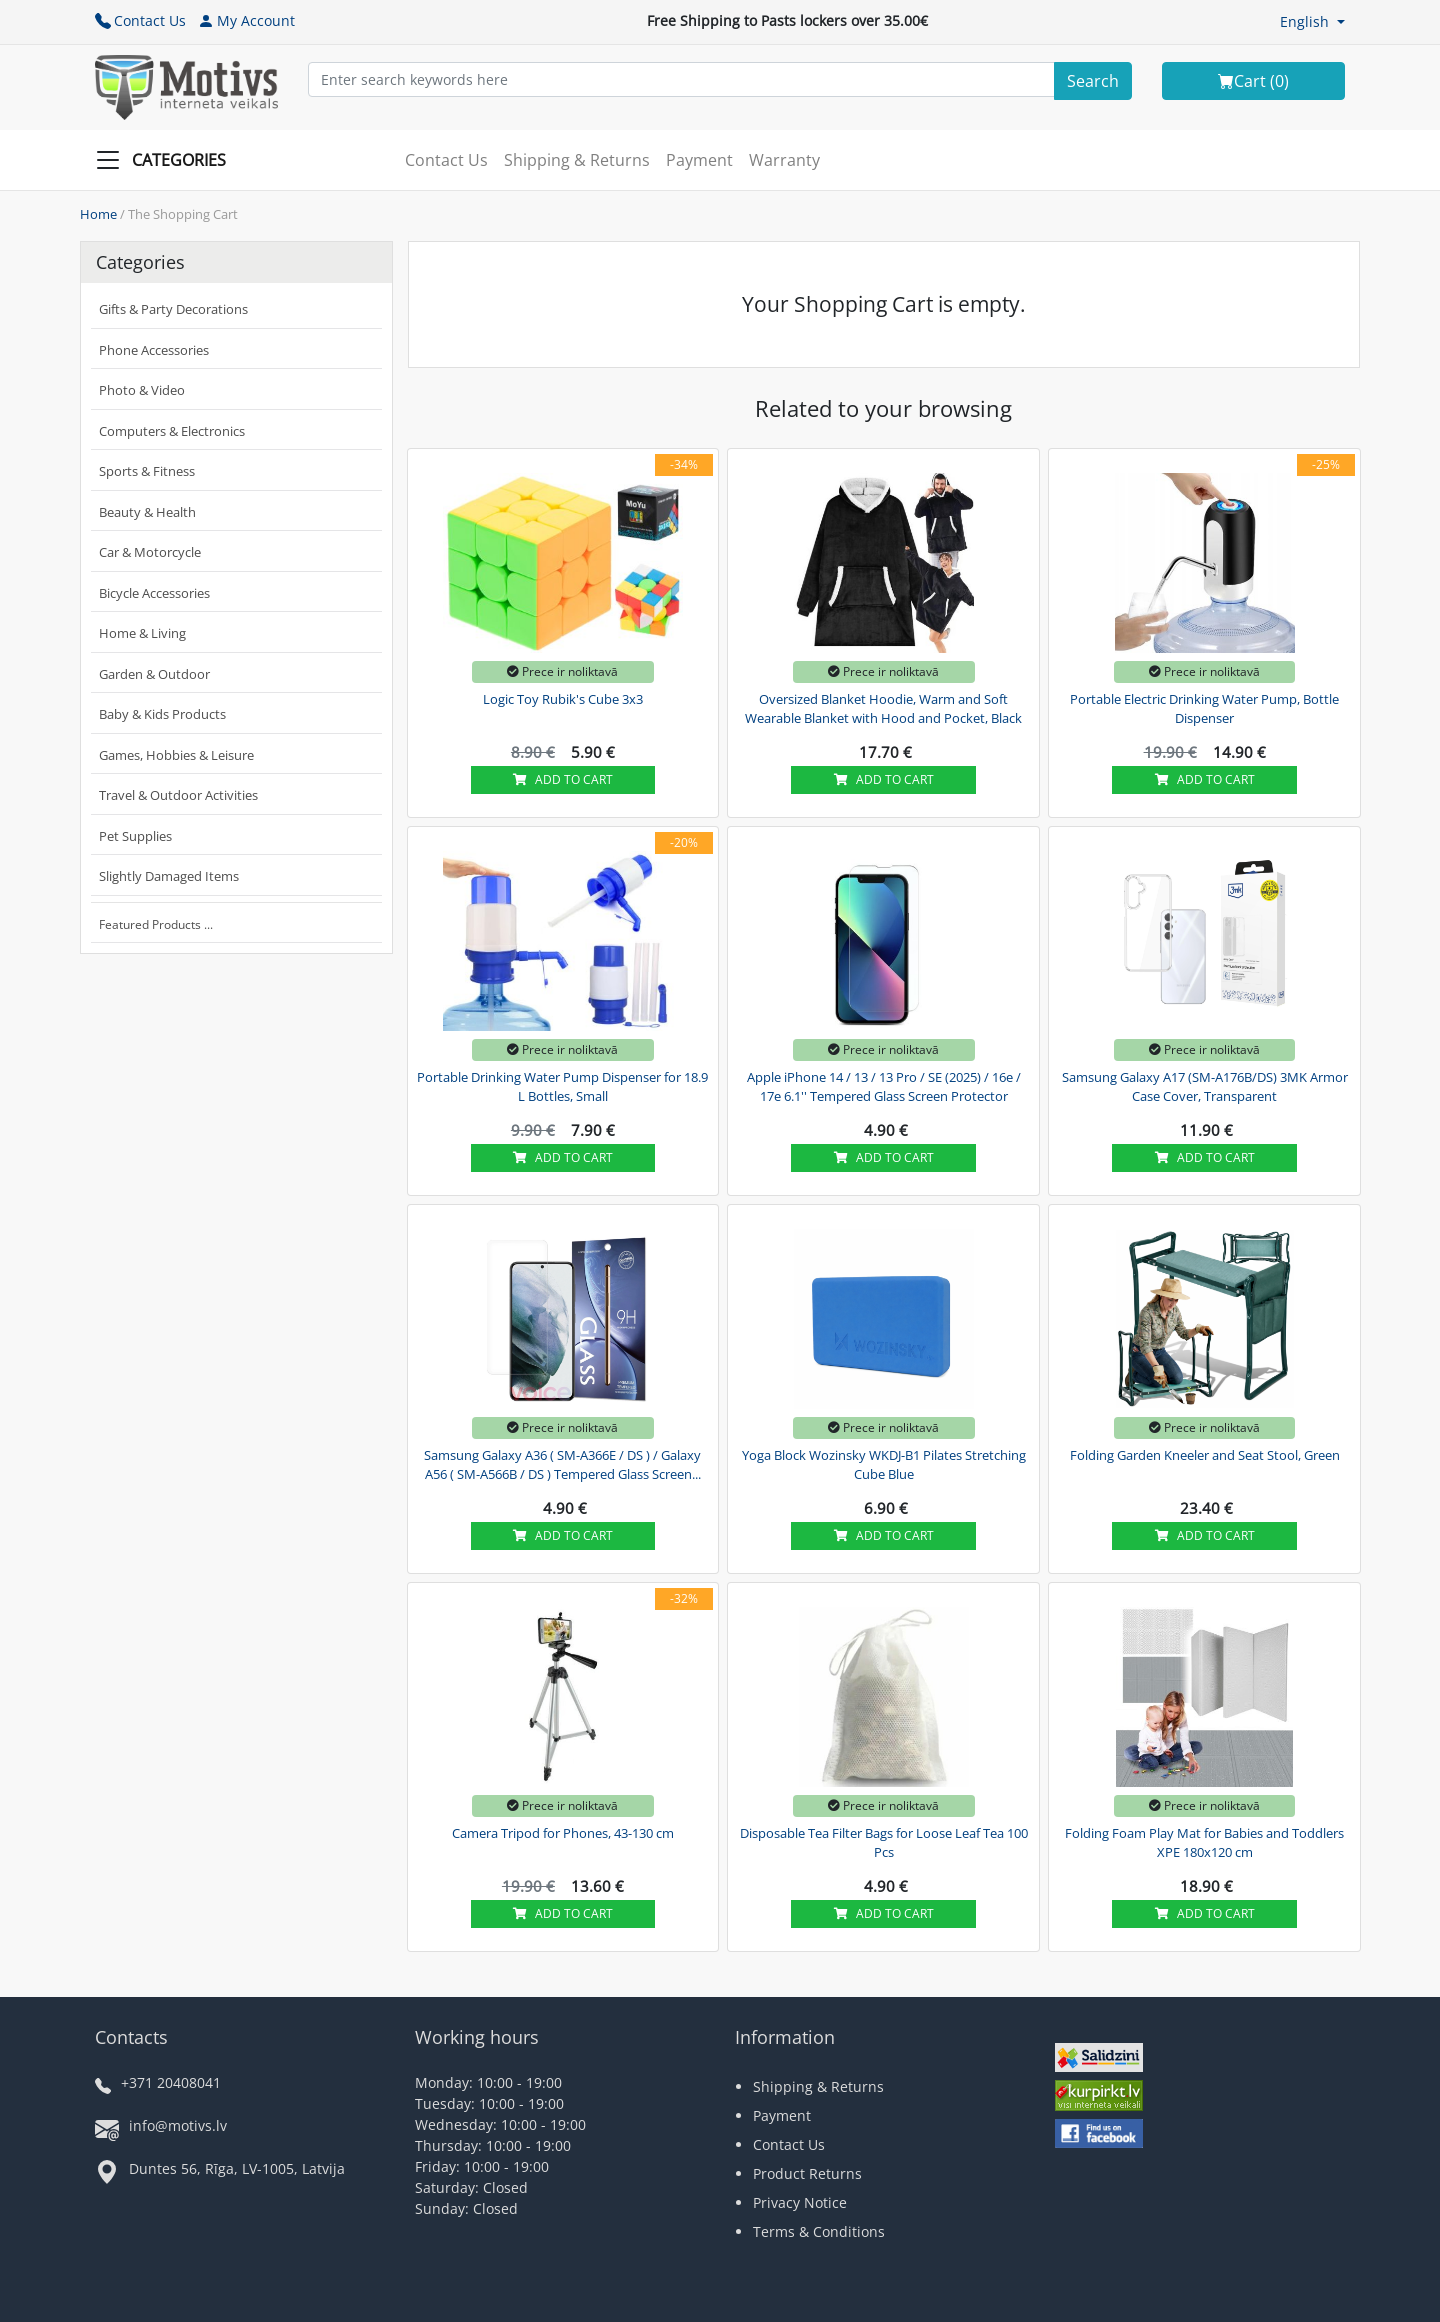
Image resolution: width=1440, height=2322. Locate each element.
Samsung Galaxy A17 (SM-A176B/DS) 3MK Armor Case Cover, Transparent (1205, 1087)
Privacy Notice (800, 2202)
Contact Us (140, 20)
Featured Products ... (156, 924)
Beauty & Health (147, 512)
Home (98, 214)
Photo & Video (142, 390)
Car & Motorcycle (150, 552)
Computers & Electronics (172, 431)
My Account (246, 20)
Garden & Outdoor (154, 674)
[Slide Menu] (167, 160)
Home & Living (142, 633)
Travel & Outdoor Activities (178, 795)
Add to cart (563, 779)
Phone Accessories (154, 350)
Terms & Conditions (819, 2231)
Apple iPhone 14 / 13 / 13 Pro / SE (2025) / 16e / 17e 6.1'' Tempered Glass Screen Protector (884, 1087)
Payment (699, 160)
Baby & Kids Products (162, 714)
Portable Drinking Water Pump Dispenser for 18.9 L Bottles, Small (562, 1087)
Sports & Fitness (147, 471)
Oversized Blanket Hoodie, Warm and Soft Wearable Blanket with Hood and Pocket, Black (883, 709)
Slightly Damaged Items (169, 876)
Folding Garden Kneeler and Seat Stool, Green (1205, 1455)
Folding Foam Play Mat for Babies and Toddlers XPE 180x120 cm (1204, 1843)
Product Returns (807, 2173)
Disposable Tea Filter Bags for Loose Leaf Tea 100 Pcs (884, 1843)
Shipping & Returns (577, 160)
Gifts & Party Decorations (173, 309)
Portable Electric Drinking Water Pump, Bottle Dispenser (1204, 709)
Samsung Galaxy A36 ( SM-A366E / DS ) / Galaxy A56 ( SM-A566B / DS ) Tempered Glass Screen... (562, 1465)
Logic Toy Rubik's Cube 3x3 (563, 699)
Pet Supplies (135, 836)
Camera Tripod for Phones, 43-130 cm (563, 1833)
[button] (1312, 21)
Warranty (784, 160)
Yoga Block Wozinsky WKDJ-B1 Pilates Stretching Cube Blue (884, 1465)
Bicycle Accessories (154, 593)
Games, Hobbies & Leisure (176, 755)
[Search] (1093, 81)
